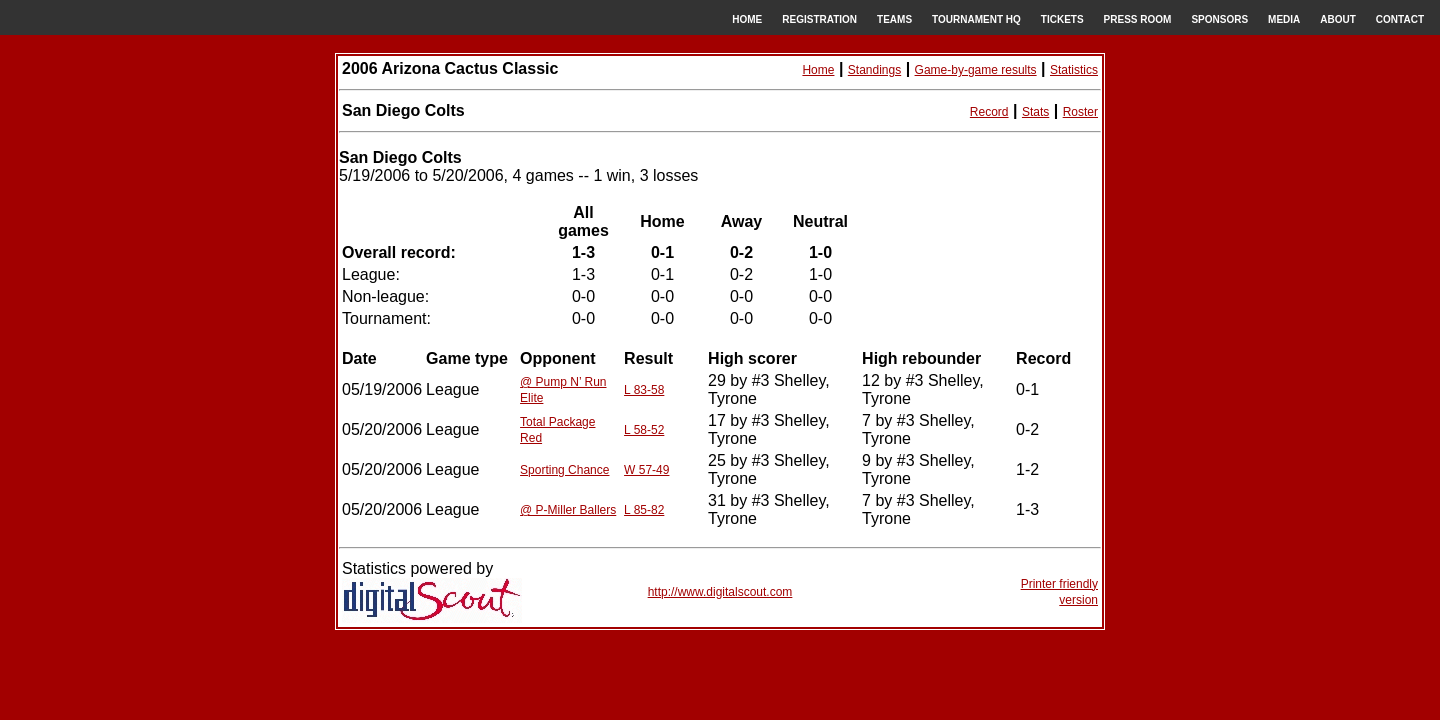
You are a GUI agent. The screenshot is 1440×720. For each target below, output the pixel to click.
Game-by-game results (976, 70)
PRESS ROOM (1138, 19)
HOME (747, 19)
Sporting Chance (564, 470)
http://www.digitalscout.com (720, 592)
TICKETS (1062, 19)
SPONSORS (1219, 19)
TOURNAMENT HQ (976, 19)
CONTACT (1400, 19)
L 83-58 (644, 390)
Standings (874, 70)
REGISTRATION (819, 19)
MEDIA (1284, 19)
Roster (1080, 112)
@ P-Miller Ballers (568, 510)
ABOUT (1338, 19)
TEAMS (894, 19)
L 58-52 (644, 430)
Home (818, 70)
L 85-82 (644, 510)
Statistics (1074, 70)
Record (989, 112)
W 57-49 (646, 470)
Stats (1035, 112)
